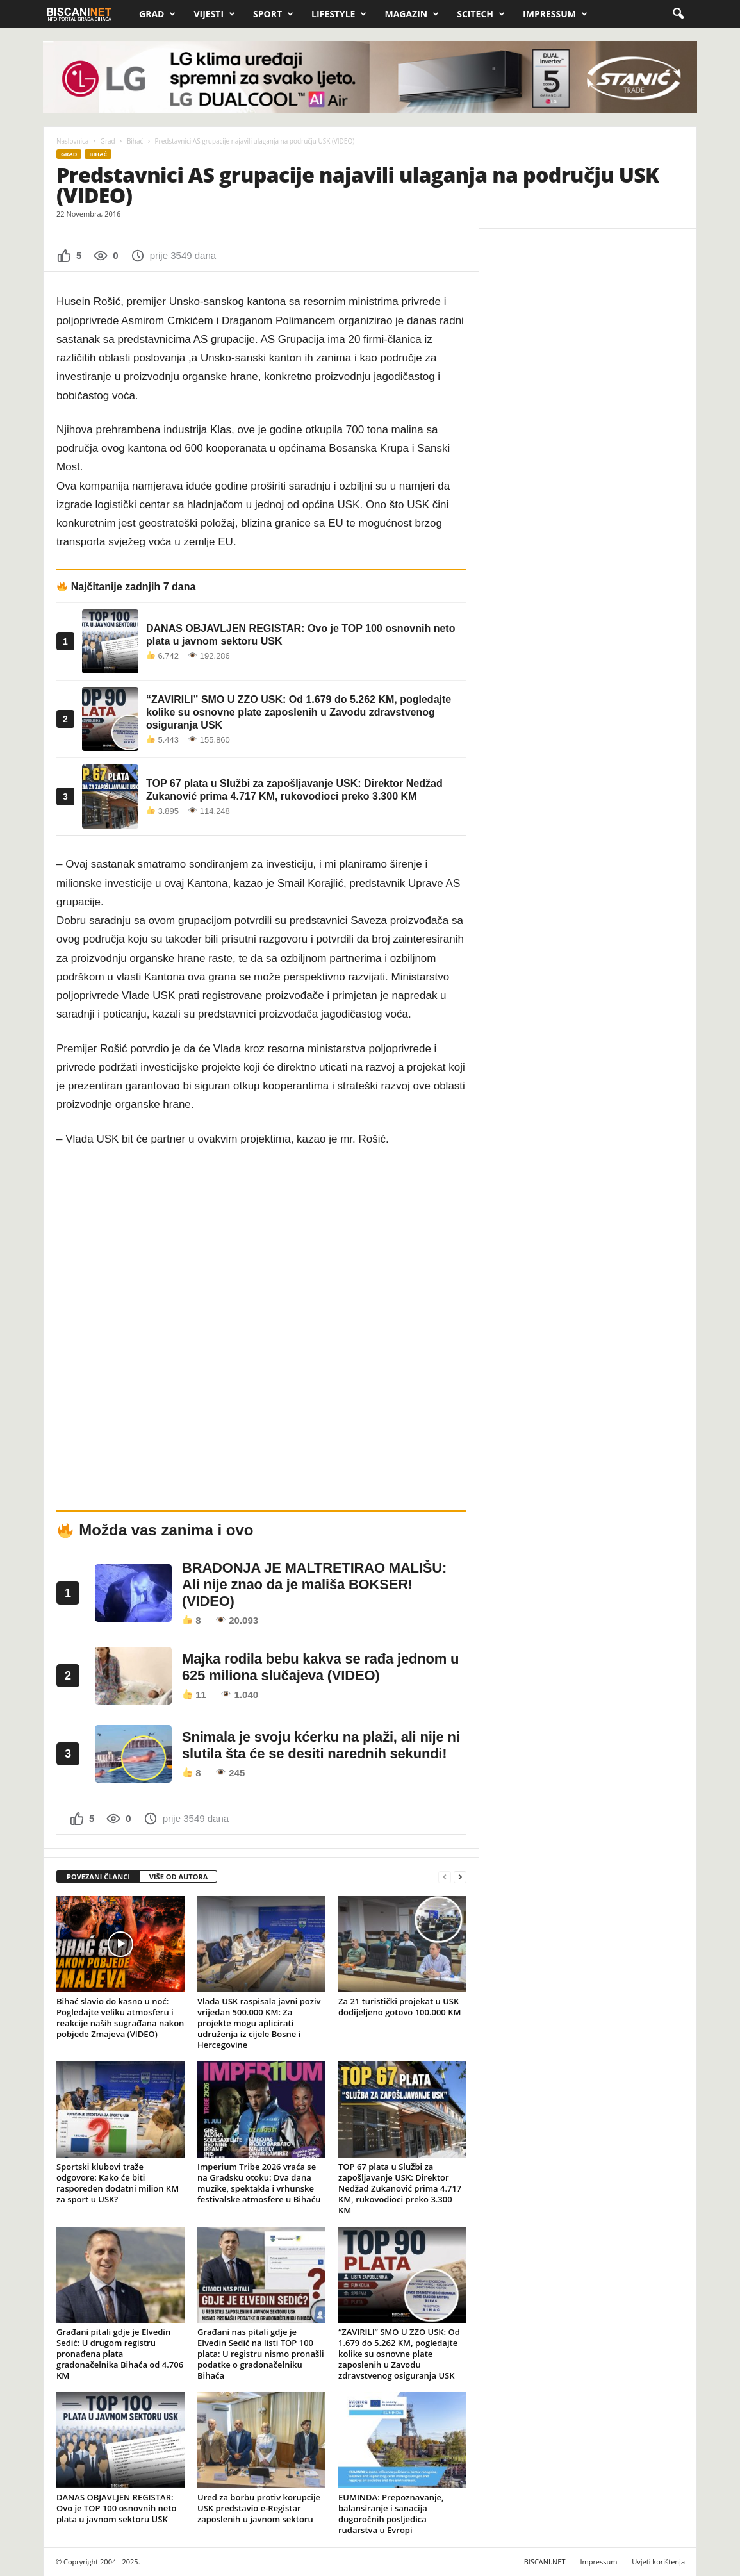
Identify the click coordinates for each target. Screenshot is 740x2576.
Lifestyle (338, 14)
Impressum (555, 14)
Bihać (135, 140)
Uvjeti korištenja (658, 2561)
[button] (678, 14)
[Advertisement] (588, 322)
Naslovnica (72, 140)
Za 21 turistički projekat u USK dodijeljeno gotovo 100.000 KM (399, 2006)
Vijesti (214, 14)
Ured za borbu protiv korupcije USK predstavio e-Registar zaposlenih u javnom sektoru (258, 2508)
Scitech (481, 14)
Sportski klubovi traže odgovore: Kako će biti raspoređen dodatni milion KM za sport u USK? (117, 2183)
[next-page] (460, 1877)
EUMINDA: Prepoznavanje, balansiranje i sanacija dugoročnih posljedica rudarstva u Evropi (391, 2513)
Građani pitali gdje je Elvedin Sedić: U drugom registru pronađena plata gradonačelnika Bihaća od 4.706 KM (119, 2353)
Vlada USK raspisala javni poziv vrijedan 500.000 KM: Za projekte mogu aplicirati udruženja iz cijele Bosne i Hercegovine (259, 2023)
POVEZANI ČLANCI (98, 1876)
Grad (157, 14)
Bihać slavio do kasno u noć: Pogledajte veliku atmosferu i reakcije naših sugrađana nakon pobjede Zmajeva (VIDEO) (120, 2017)
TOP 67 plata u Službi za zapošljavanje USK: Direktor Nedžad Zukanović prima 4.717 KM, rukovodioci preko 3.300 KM (399, 2188)
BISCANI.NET (545, 2561)
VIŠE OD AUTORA (178, 1876)
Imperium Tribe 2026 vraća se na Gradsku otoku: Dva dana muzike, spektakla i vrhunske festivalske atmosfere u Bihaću (258, 2183)
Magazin (411, 14)
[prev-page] (444, 1877)
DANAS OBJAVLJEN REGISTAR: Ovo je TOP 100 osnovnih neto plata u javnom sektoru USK (116, 2508)
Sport (273, 14)
